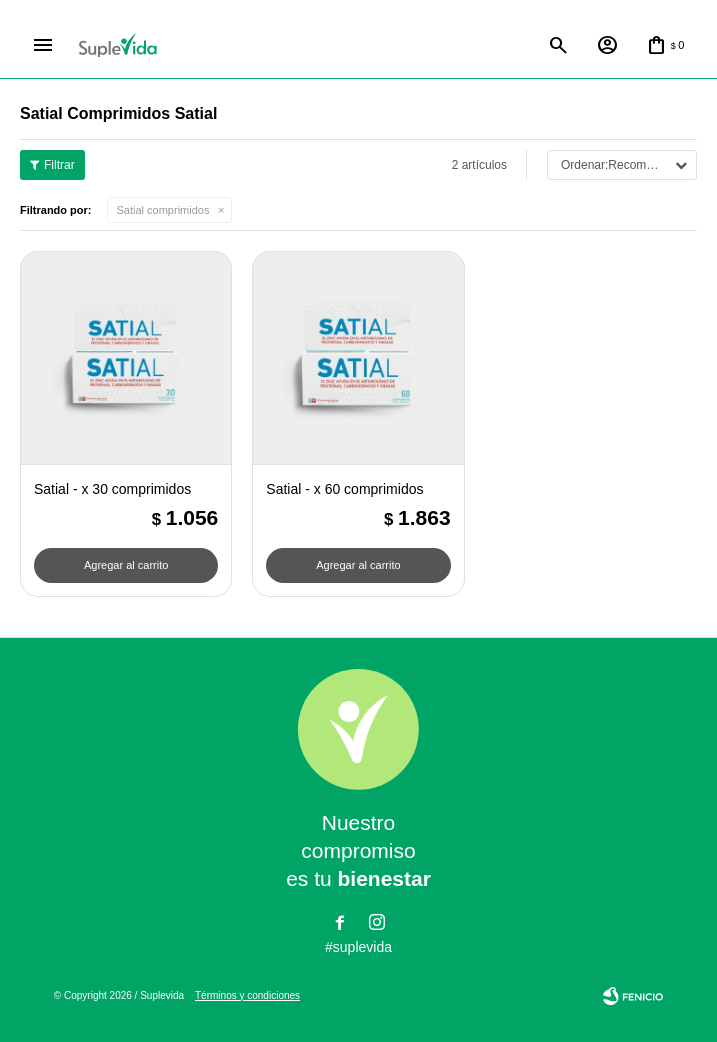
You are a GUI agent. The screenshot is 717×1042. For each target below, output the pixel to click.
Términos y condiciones (247, 995)
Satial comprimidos (163, 211)
